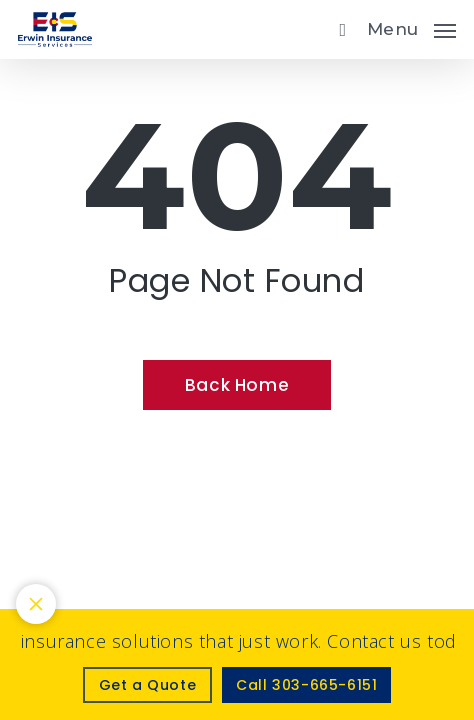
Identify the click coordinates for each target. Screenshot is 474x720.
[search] (338, 29)
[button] (411, 27)
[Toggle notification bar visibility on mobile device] (36, 604)
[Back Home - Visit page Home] (237, 385)
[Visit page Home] (55, 29)
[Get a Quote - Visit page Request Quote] (148, 685)
